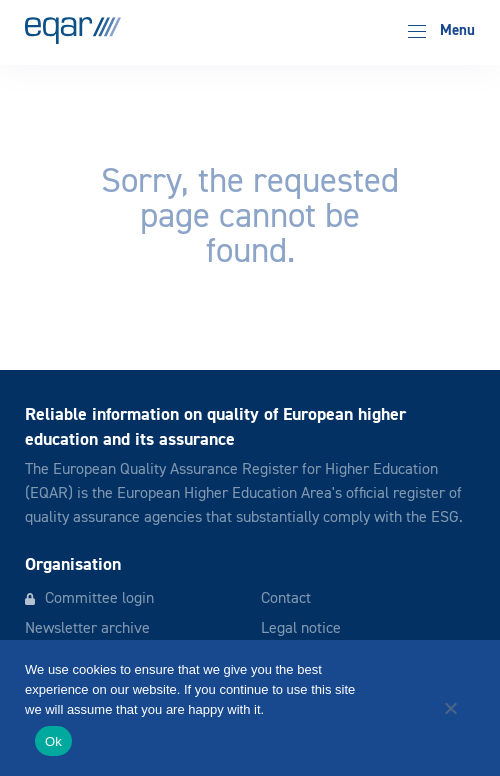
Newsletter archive (87, 629)
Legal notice (301, 629)
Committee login (99, 599)
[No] (450, 708)
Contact (286, 599)
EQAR (73, 30)
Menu (441, 30)
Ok (53, 741)
